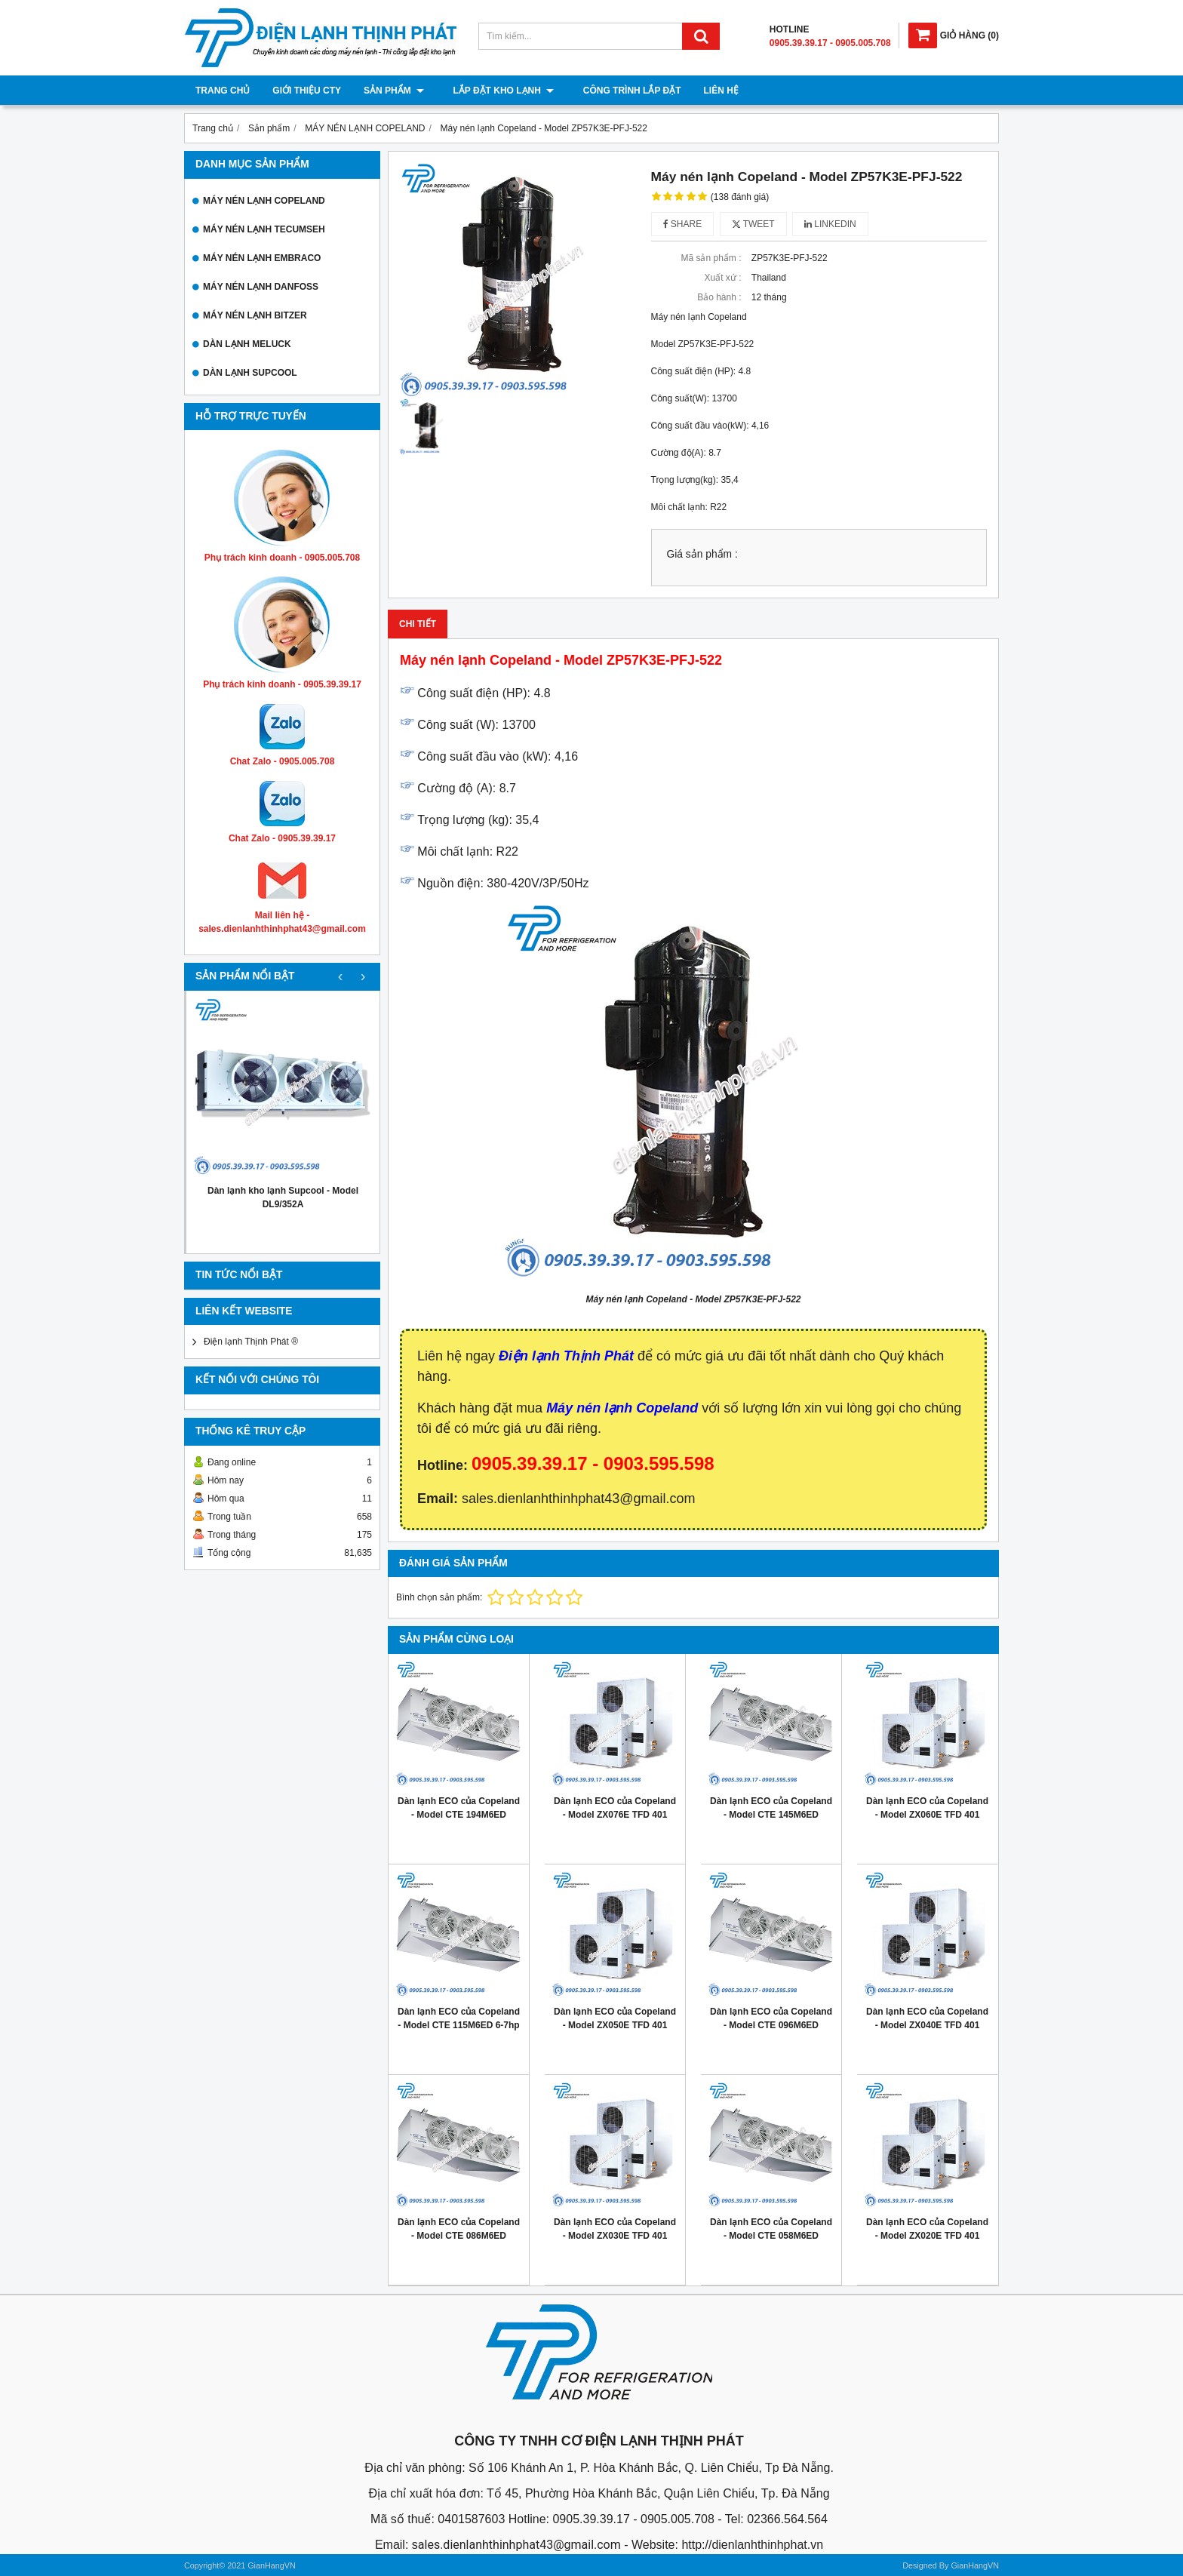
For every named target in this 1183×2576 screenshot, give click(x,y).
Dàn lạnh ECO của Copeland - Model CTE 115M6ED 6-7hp (459, 2018)
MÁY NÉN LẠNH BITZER (255, 315)
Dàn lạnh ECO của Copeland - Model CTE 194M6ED (459, 1808)
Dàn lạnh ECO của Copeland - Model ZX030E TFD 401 (615, 2229)
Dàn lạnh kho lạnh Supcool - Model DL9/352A (282, 1197)
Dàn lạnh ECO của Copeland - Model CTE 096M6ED (771, 2018)
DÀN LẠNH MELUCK (247, 344)
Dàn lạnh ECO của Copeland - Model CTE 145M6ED (771, 1808)
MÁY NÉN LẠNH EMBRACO (262, 258)
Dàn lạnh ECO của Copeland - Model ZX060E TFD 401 (927, 1808)
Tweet (753, 224)
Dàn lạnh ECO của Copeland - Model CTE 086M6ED (459, 2229)
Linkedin (830, 224)
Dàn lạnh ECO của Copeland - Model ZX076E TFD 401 (615, 1808)
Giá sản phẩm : (702, 554)
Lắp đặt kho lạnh (497, 90)
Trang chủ (222, 90)
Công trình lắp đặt (619, 90)
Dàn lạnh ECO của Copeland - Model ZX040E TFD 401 (927, 2018)
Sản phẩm (394, 90)
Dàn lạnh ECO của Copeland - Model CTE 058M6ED (771, 2229)
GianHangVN (975, 2565)
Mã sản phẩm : (711, 258)
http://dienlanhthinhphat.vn (752, 2544)
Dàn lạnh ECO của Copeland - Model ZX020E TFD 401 (927, 2229)
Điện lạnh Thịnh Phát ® (251, 1341)
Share (682, 224)
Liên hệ (708, 90)
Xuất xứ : (722, 277)
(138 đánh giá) (740, 197)
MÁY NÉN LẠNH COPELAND (264, 200)
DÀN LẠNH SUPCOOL (250, 372)
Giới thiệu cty (306, 90)
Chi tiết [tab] (417, 624)
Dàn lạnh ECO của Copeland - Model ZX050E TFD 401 (615, 2018)
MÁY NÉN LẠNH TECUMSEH (264, 229)
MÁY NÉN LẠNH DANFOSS (260, 286)
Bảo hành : (719, 297)
